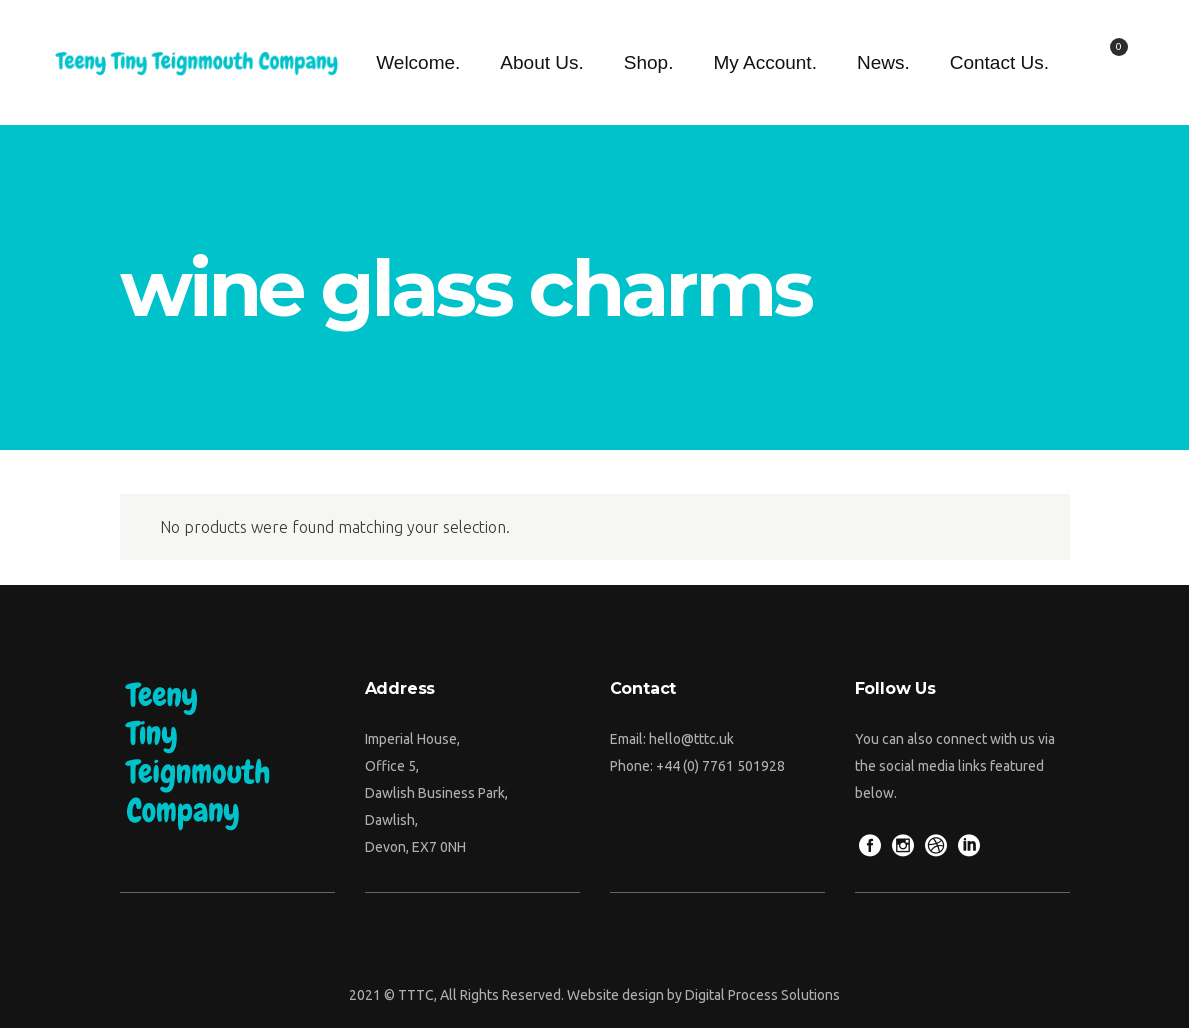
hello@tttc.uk (691, 739)
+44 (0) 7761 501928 (720, 766)
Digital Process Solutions (762, 995)
